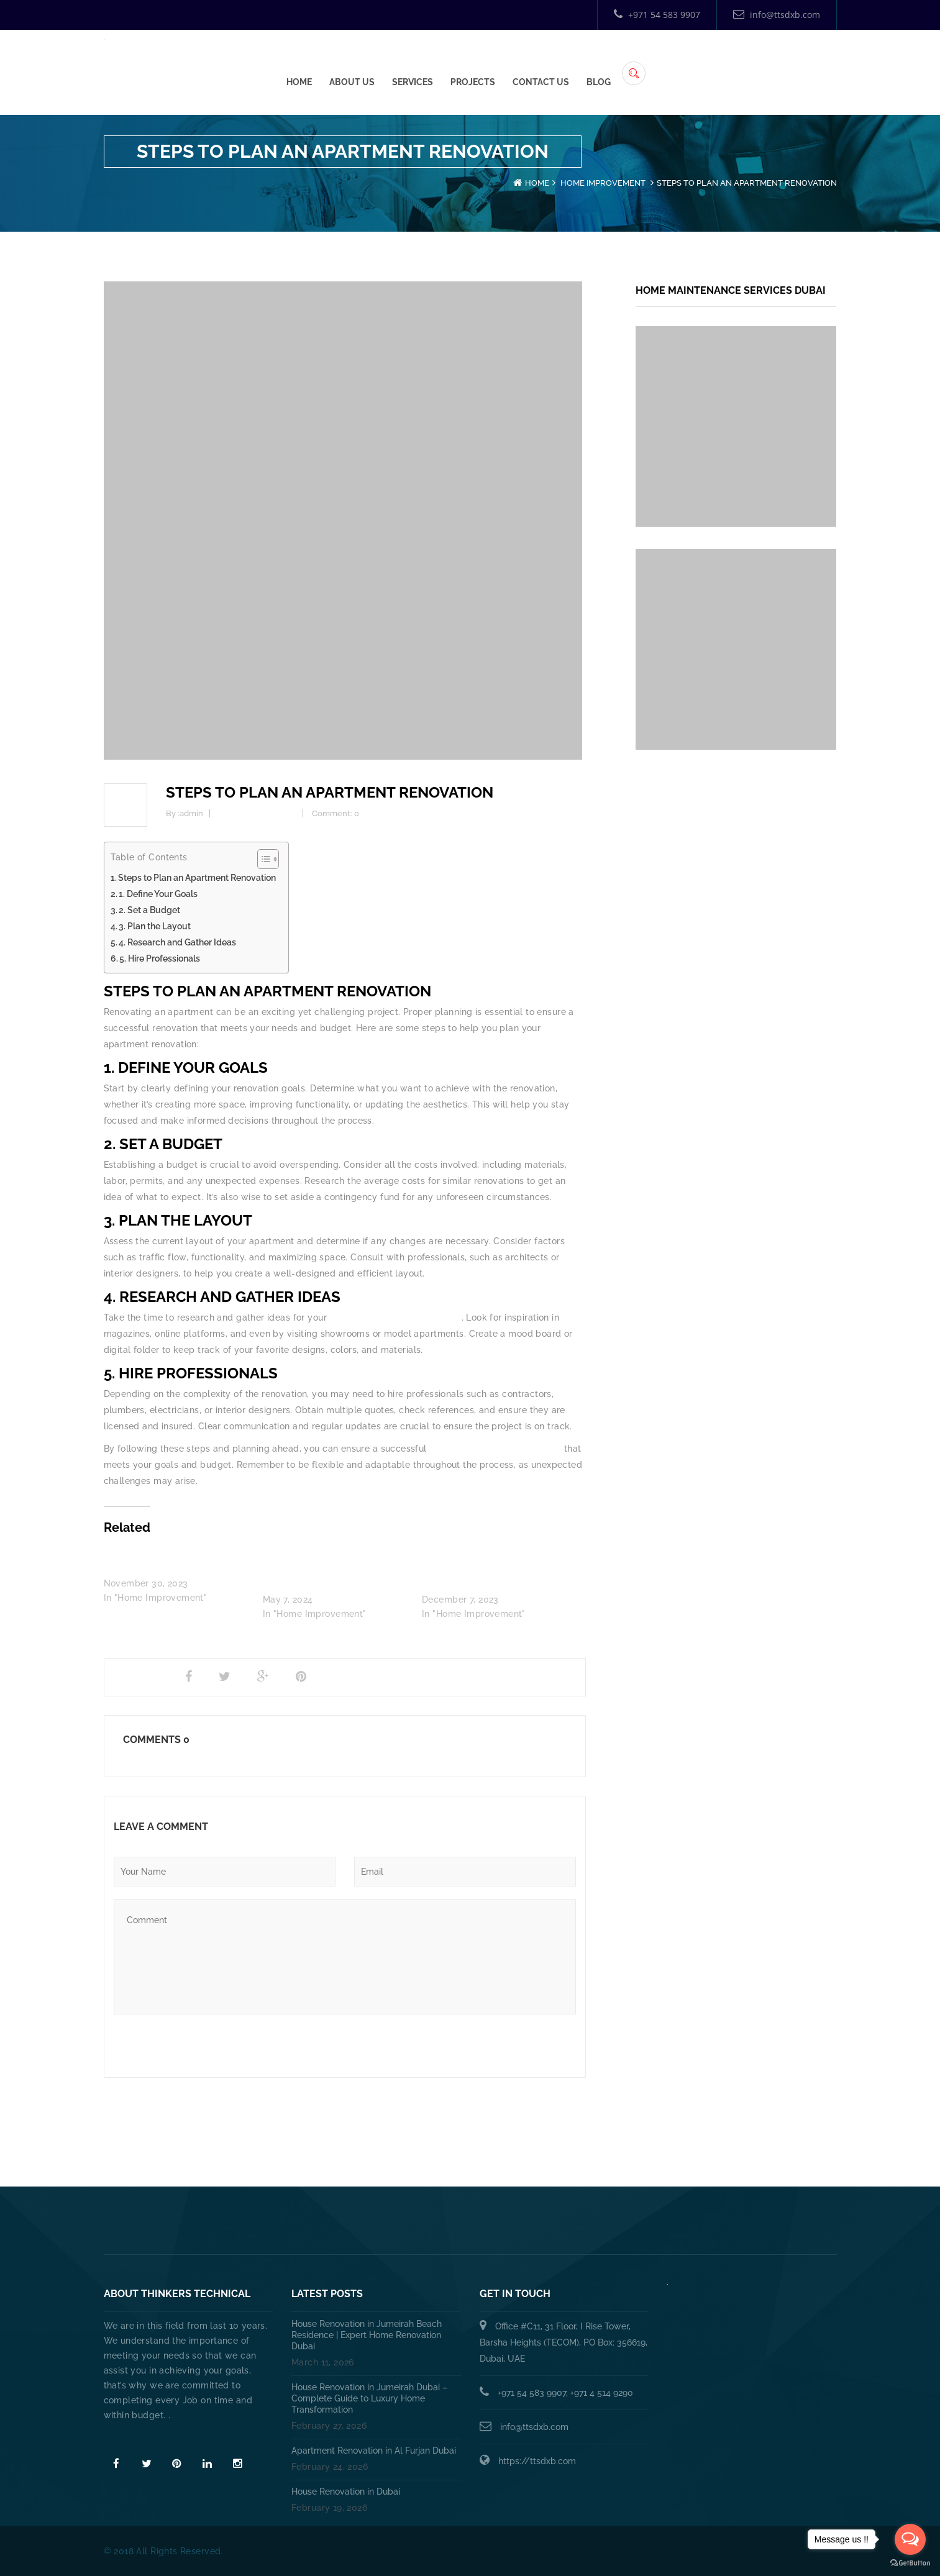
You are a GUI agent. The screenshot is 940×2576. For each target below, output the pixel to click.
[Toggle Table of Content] (262, 859)
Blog (787, 63)
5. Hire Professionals (159, 958)
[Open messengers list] (910, 2539)
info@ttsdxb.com (776, 14)
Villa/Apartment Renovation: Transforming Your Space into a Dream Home (490, 1569)
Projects (661, 63)
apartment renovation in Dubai (395, 1317)
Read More (129, 2437)
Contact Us (729, 63)
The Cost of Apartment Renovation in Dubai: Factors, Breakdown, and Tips (324, 1569)
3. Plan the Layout (155, 926)
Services (600, 63)
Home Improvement (603, 183)
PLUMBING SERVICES (407, 2224)
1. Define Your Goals (158, 894)
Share (133, 1677)
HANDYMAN (512, 2224)
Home (487, 63)
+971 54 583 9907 (657, 14)
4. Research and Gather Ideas (177, 942)
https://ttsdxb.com (537, 2461)
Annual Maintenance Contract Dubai (659, 2224)
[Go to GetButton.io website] (910, 2563)
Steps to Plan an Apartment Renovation (197, 878)
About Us (540, 63)
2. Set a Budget (149, 910)
